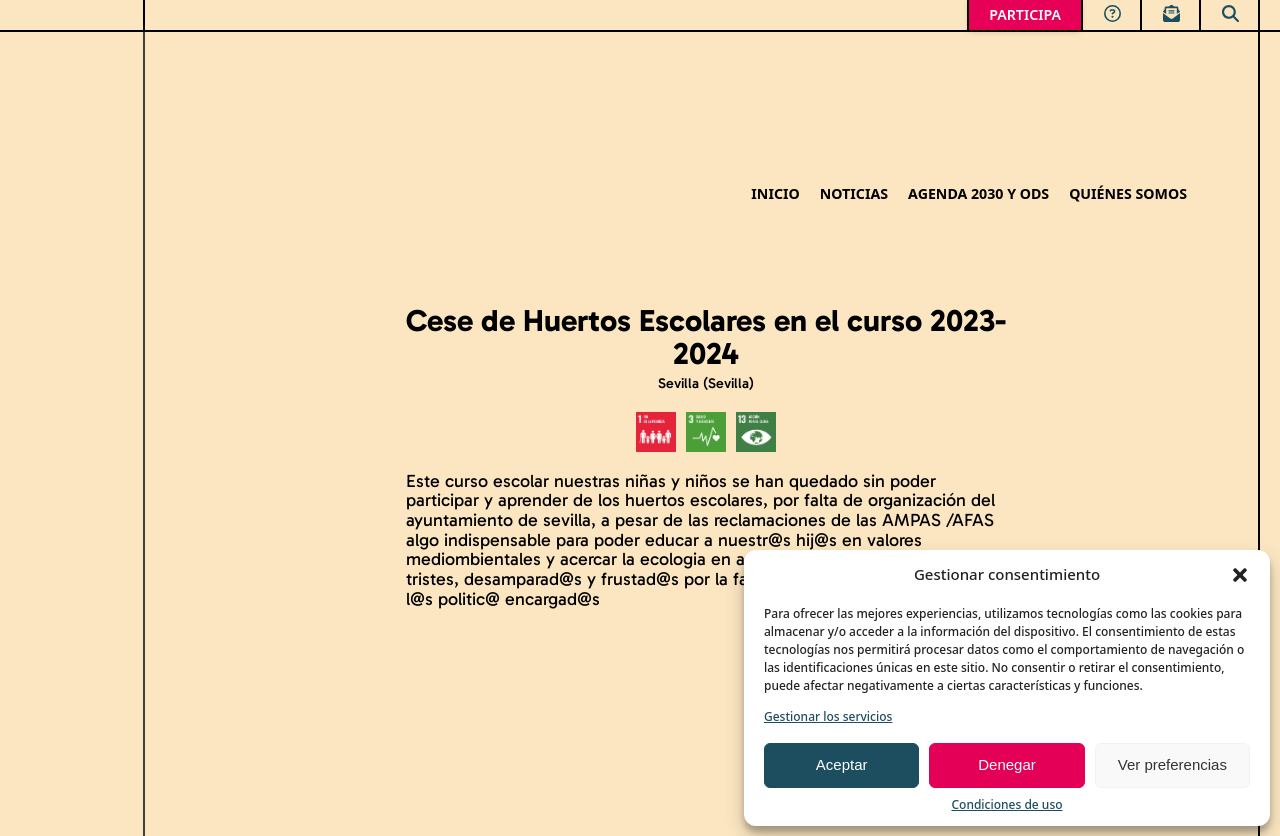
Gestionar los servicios (828, 716)
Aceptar (842, 764)
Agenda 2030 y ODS (978, 194)
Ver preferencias (1172, 764)
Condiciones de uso (1006, 804)
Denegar (1007, 764)
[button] (1240, 575)
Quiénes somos (1128, 194)
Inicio (775, 194)
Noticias (854, 194)
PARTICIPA (1025, 14)
